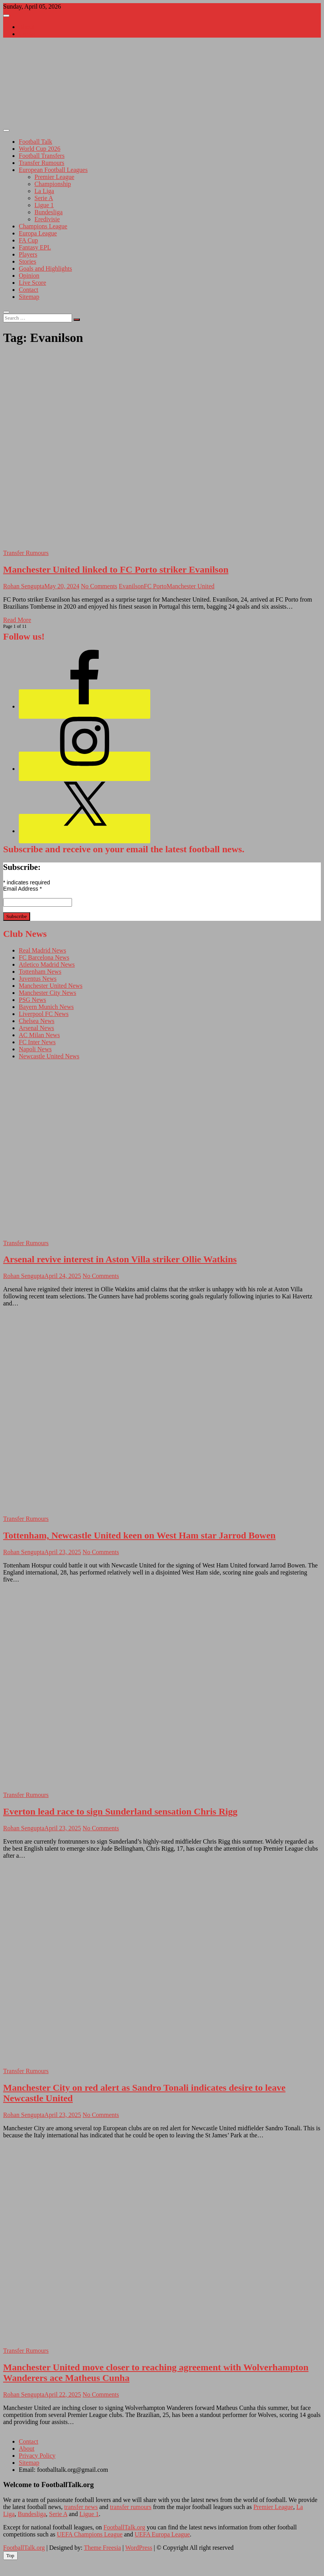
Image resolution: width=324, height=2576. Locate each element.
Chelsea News (36, 1021)
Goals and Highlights (45, 268)
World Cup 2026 (39, 148)
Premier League (54, 177)
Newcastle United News (49, 1056)
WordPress (138, 2547)
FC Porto (155, 586)
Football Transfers (42, 155)
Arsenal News (36, 1028)
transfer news (81, 2507)
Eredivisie (47, 219)
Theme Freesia (102, 2547)
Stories (27, 261)
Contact (28, 34)
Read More (17, 619)
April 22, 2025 (62, 2394)
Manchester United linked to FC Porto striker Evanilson (116, 569)
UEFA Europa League (162, 2534)
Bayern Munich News (46, 1006)
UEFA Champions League (89, 2534)
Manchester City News (47, 992)
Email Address (22, 889)
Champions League (43, 226)
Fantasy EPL (35, 247)
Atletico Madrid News (47, 964)
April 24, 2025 (62, 1276)
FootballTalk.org (124, 2527)
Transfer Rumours (41, 162)
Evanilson (131, 586)
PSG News (32, 999)
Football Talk (35, 141)
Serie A (43, 198)
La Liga (44, 191)
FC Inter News (37, 1042)
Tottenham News (40, 971)
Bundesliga (48, 212)
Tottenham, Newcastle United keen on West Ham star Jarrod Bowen (139, 1535)
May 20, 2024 (61, 586)
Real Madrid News (42, 950)
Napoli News (35, 1049)
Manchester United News (51, 985)
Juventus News (37, 978)
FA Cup (28, 240)
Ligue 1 (44, 205)
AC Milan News (39, 1035)
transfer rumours (130, 2507)
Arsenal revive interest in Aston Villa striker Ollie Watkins (120, 1259)
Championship (52, 184)
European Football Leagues (53, 169)
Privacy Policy (37, 2455)
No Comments (99, 586)
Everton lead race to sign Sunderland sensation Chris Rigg (120, 1811)
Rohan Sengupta (23, 586)
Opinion (29, 275)
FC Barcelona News (44, 957)
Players (28, 254)
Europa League (38, 233)
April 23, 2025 (62, 1552)
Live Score (32, 282)
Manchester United (190, 586)
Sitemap (29, 296)
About (26, 27)
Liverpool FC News (43, 1014)
